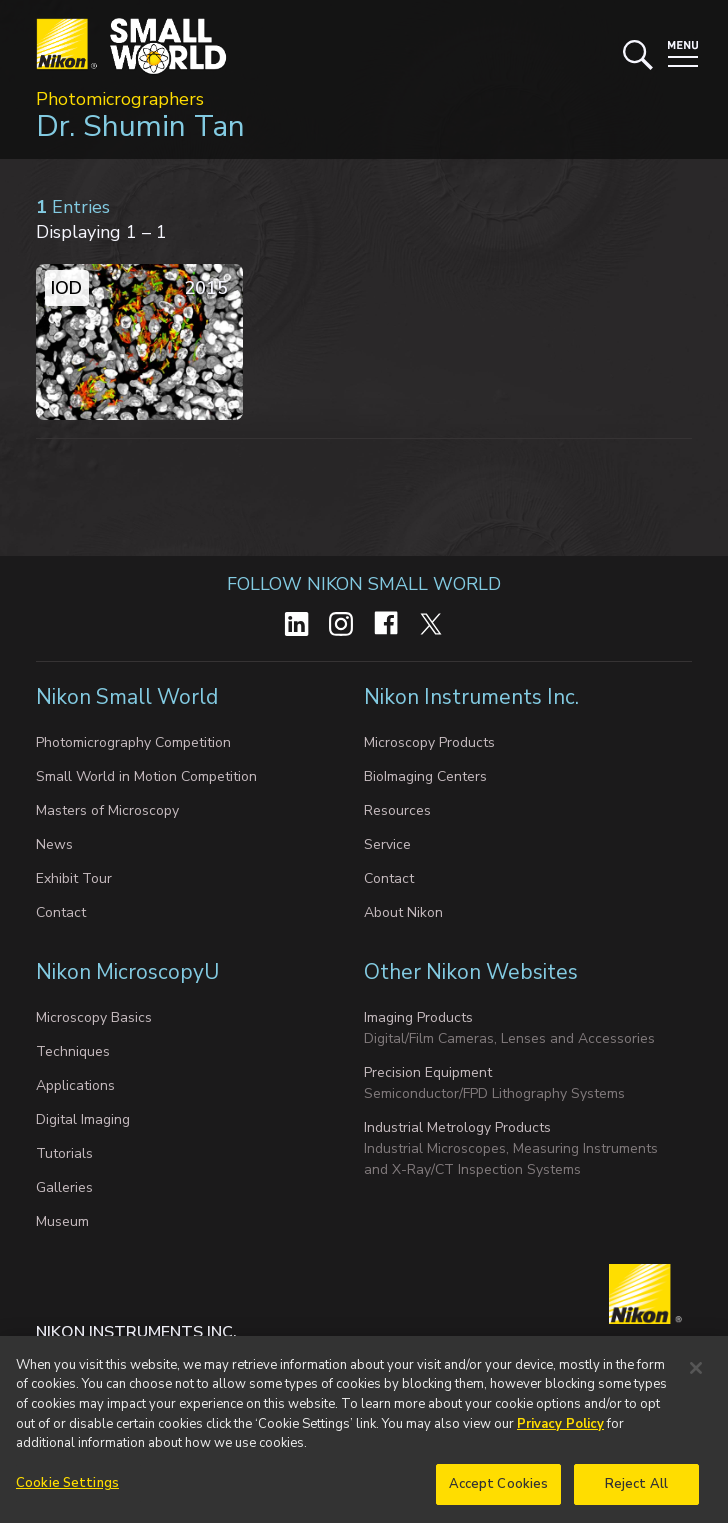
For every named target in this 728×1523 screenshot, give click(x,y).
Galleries (64, 1187)
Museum (62, 1221)
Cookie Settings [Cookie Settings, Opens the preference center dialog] (67, 1490)
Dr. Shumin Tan (140, 126)
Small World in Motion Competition (146, 776)
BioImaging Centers (425, 776)
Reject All (636, 1491)
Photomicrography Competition (133, 742)
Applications (75, 1085)
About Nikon (403, 912)
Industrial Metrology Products (457, 1127)
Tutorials (64, 1153)
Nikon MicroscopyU (127, 972)
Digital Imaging (83, 1119)
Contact (61, 912)
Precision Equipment (428, 1072)
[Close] (696, 1375)
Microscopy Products (429, 742)
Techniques (73, 1051)
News (54, 844)
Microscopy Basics (94, 1017)
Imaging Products (418, 1017)
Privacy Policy (560, 1431)
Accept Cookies (499, 1491)
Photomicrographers (120, 99)
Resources (397, 810)
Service (387, 844)
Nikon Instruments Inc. (471, 697)
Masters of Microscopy (107, 810)
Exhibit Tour (74, 878)
